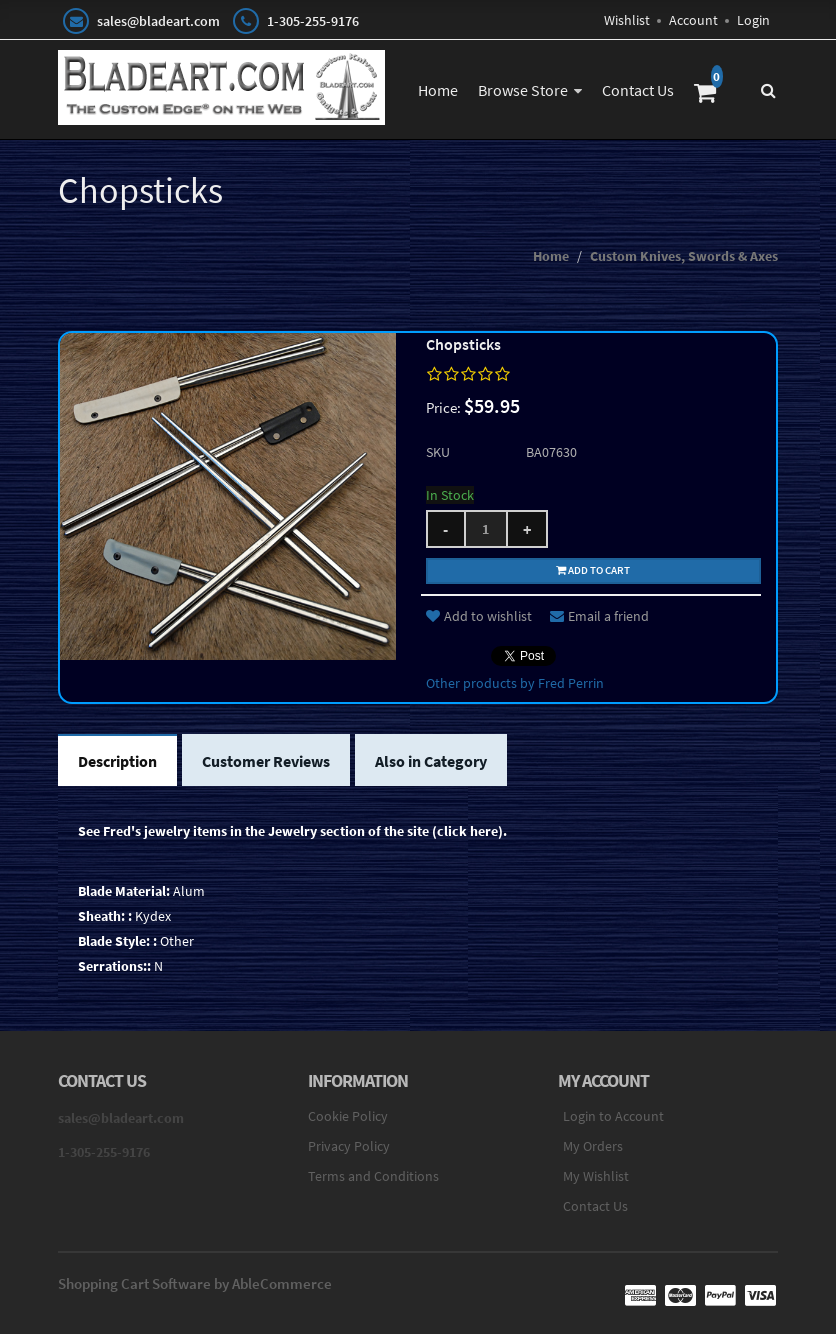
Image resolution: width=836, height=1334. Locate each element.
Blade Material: (124, 891)
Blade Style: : (117, 941)
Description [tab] (117, 761)
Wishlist (627, 20)
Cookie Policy (348, 1116)
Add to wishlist (479, 616)
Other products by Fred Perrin (515, 683)
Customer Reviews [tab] (266, 761)
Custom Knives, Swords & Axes (684, 256)
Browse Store (523, 90)
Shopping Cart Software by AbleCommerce (195, 1283)
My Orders (593, 1146)
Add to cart (593, 570)
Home (438, 90)
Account (693, 20)
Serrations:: (114, 966)
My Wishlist (596, 1176)
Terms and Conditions (373, 1176)
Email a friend (599, 616)
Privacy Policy (349, 1146)
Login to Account (613, 1116)
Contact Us (638, 90)
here (484, 831)
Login (753, 20)
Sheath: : (105, 916)
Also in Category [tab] (431, 761)
